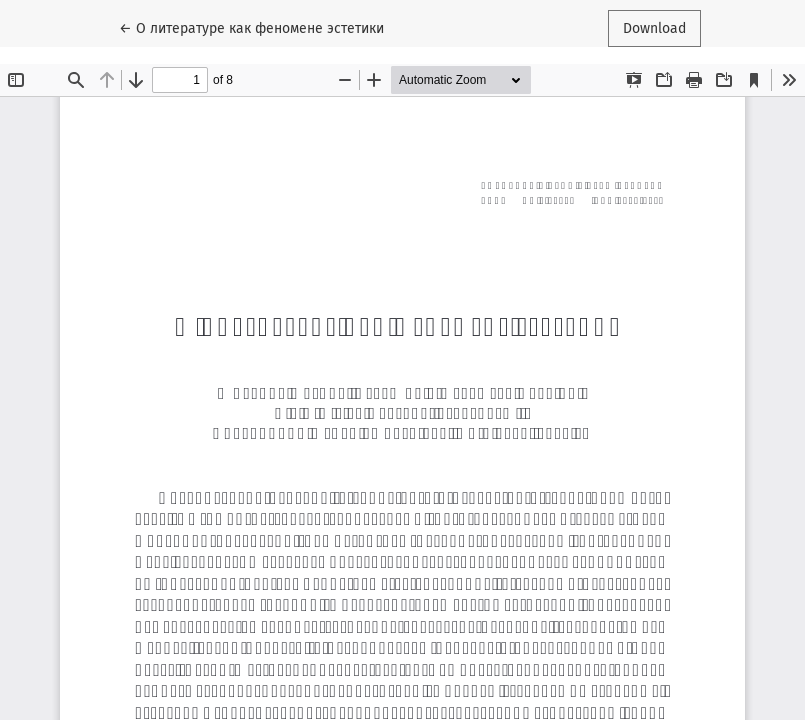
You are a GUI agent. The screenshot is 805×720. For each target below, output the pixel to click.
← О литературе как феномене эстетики (251, 27)
